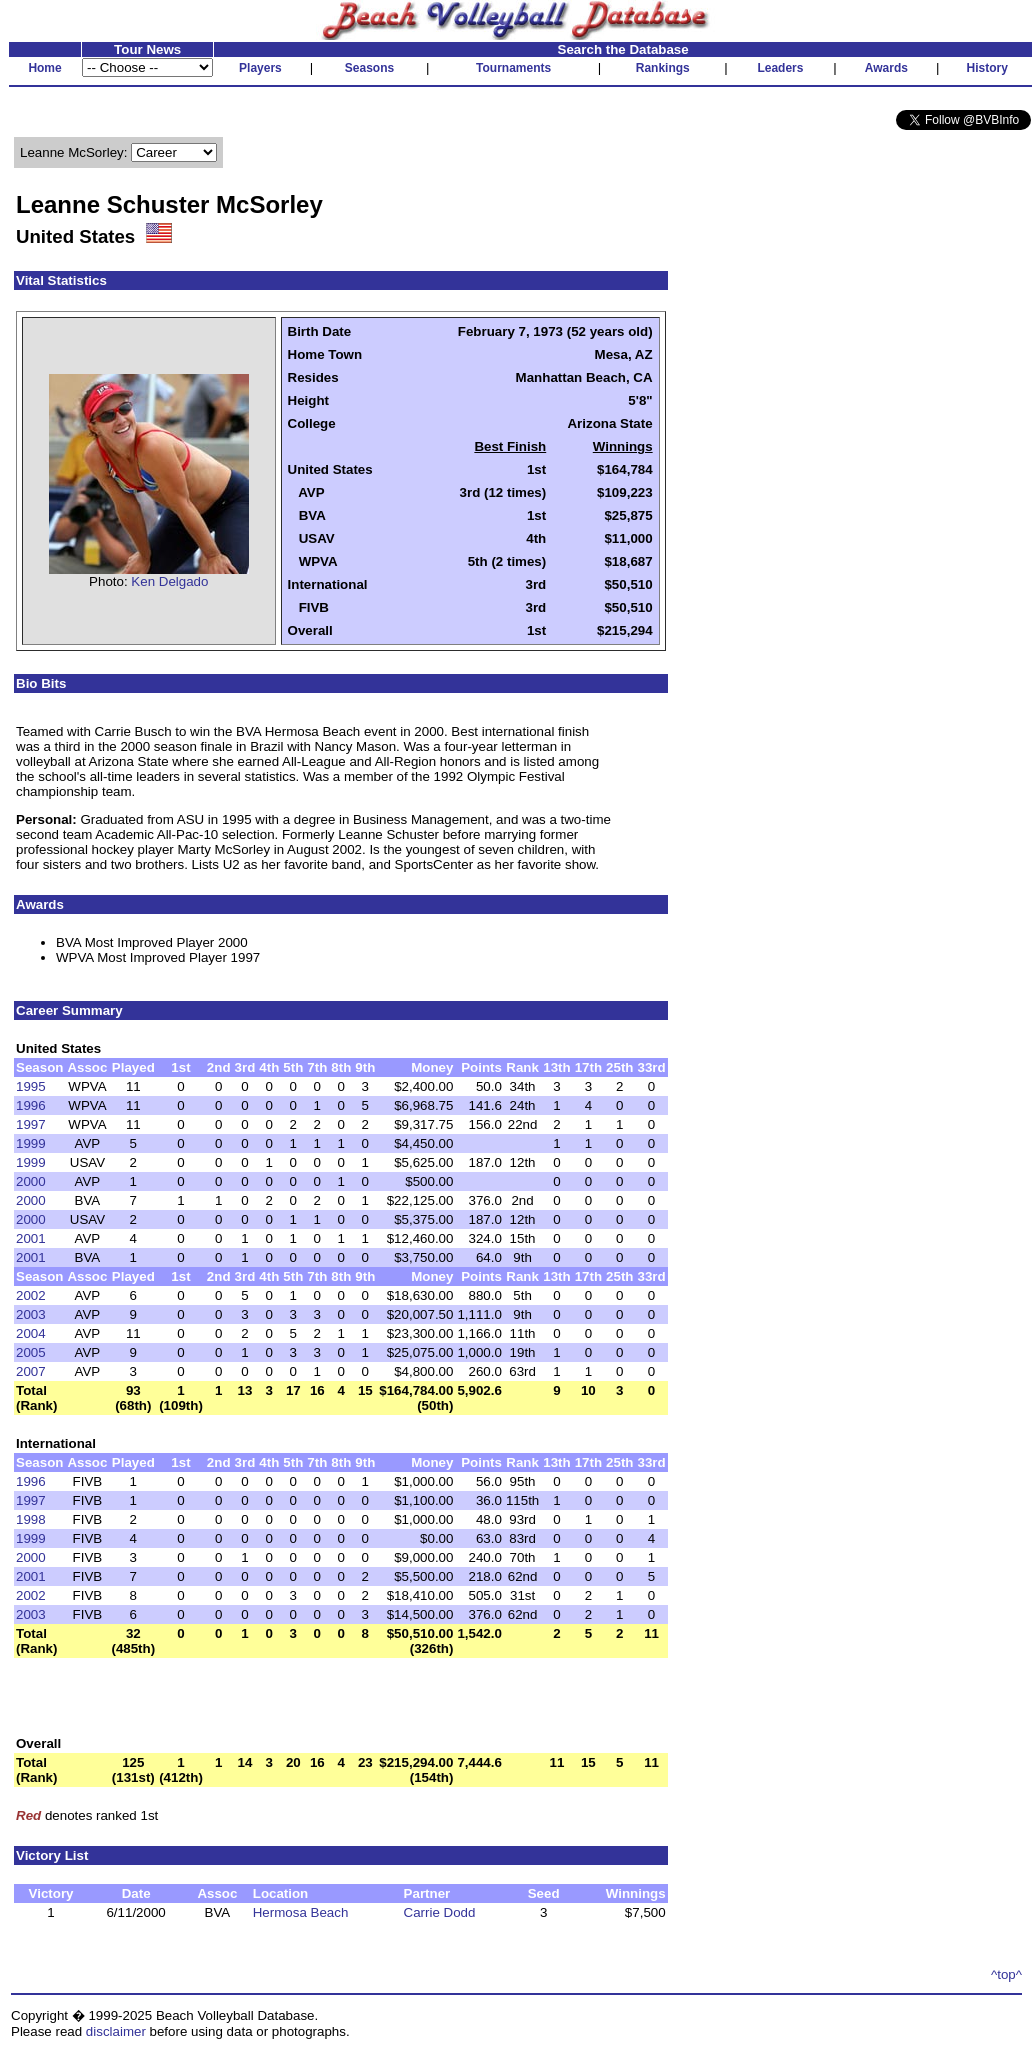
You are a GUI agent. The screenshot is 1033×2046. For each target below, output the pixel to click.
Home (44, 68)
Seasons (369, 68)
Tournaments (513, 68)
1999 (31, 1143)
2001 (31, 1238)
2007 (31, 1371)
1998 (31, 1519)
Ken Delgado (169, 581)
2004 (31, 1333)
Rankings (663, 68)
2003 (31, 1314)
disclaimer (116, 2031)
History (987, 68)
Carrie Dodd (440, 1912)
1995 (31, 1086)
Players (260, 68)
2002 (31, 1295)
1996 (31, 1105)
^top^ (1006, 1974)
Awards (886, 68)
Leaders (780, 68)
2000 (31, 1181)
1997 (31, 1124)
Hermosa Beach (301, 1912)
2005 (31, 1352)
